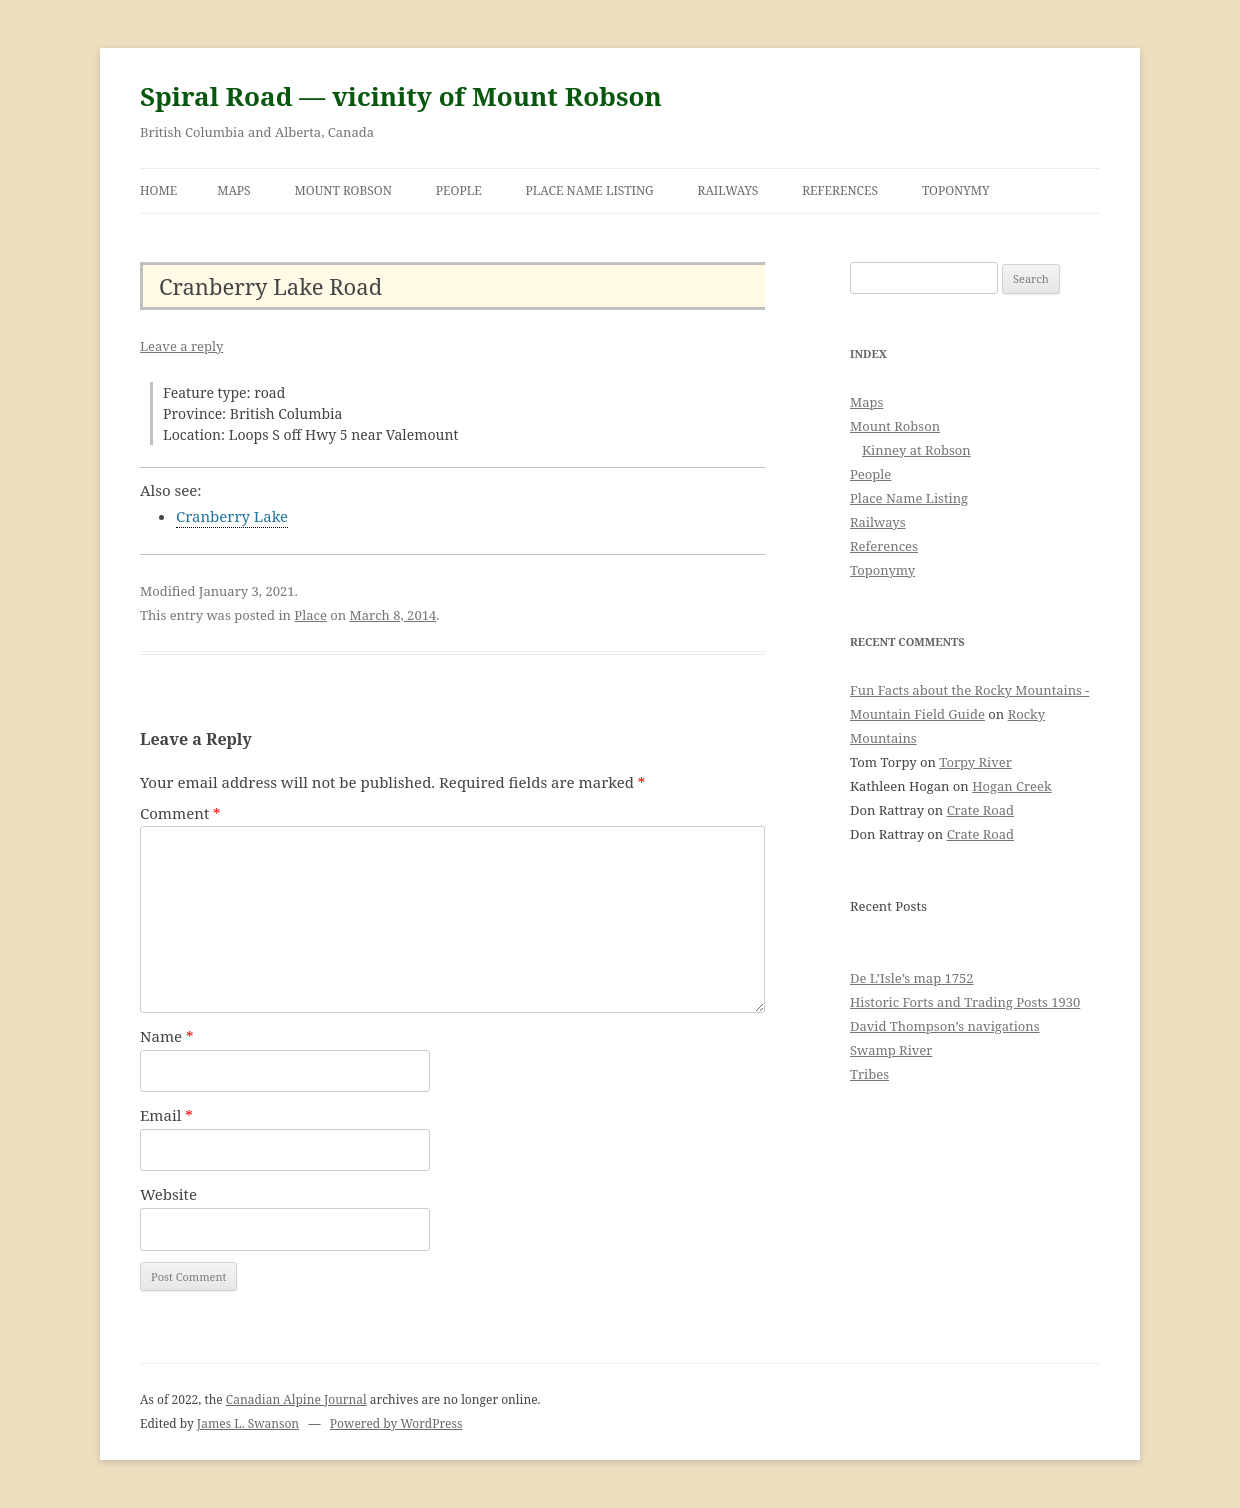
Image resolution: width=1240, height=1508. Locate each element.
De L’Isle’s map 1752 (912, 978)
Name (167, 1036)
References (840, 190)
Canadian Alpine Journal (296, 1399)
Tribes (869, 1074)
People (459, 190)
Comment (180, 813)
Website (168, 1194)
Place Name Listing (590, 190)
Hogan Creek (1012, 786)
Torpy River (975, 762)
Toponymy (956, 190)
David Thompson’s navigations (945, 1026)
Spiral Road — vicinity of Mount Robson (401, 96)
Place (310, 615)
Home (158, 190)
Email (166, 1115)
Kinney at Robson (916, 450)
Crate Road (980, 810)
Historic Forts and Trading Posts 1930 (965, 1002)
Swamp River (891, 1050)
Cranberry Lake (232, 516)
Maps (234, 190)
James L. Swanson (248, 1423)
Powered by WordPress (396, 1423)
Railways (728, 190)
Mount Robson (343, 190)
